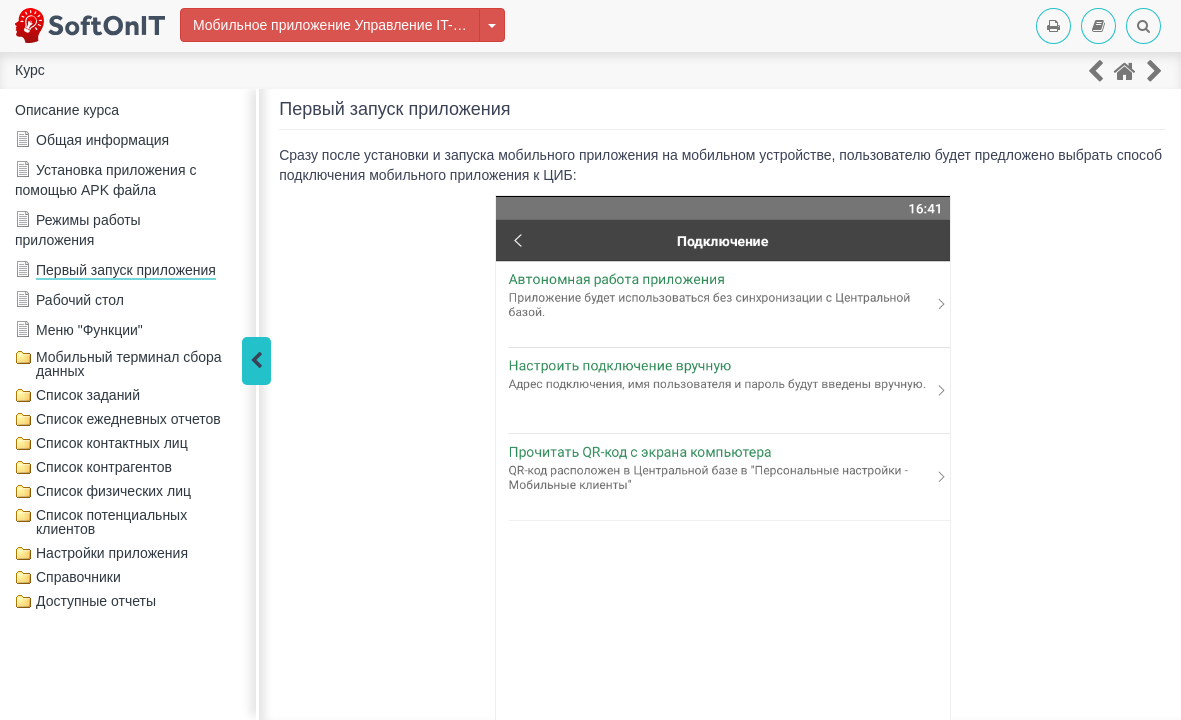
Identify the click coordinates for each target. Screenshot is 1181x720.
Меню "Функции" (89, 330)
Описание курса (67, 110)
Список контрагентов (104, 467)
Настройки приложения (112, 553)
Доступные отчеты (96, 601)
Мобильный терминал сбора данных (129, 364)
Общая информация (102, 140)
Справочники (78, 577)
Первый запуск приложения (126, 270)
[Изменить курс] (492, 25)
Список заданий (88, 395)
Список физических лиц (113, 491)
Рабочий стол (80, 300)
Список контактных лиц (112, 443)
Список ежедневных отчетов (128, 419)
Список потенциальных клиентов (111, 522)
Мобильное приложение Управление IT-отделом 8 (336, 25)
